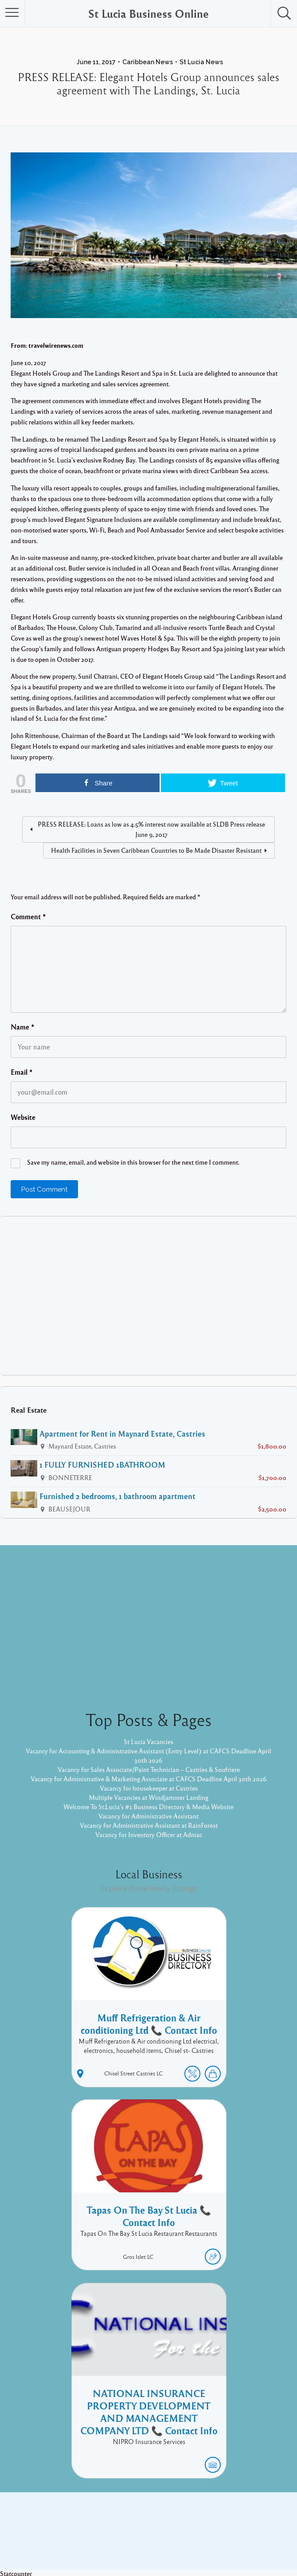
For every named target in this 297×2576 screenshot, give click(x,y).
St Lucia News (201, 62)
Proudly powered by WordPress (112, 2540)
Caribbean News (147, 62)
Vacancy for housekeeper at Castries (149, 1788)
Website (23, 1117)
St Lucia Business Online (148, 13)
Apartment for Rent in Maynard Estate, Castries (122, 1433)
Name (23, 1026)
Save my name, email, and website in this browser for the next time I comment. (133, 1162)
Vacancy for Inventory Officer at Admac (148, 1834)
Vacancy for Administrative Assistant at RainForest (149, 1825)
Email (22, 1072)
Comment (28, 916)
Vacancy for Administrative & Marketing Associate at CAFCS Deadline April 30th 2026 (149, 1779)
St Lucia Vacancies (148, 1741)
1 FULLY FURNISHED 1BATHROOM (102, 1464)
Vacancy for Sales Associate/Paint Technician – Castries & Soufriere (149, 1769)
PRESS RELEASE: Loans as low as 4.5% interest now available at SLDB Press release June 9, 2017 (151, 829)
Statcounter (16, 2571)
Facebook (139, 2526)
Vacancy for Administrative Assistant (148, 1816)
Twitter (173, 2526)
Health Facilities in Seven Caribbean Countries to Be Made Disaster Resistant (156, 850)
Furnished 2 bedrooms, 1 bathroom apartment (117, 1496)
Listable (177, 2540)
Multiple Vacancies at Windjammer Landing (148, 1797)
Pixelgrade (211, 2540)
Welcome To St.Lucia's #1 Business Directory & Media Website (148, 1807)
